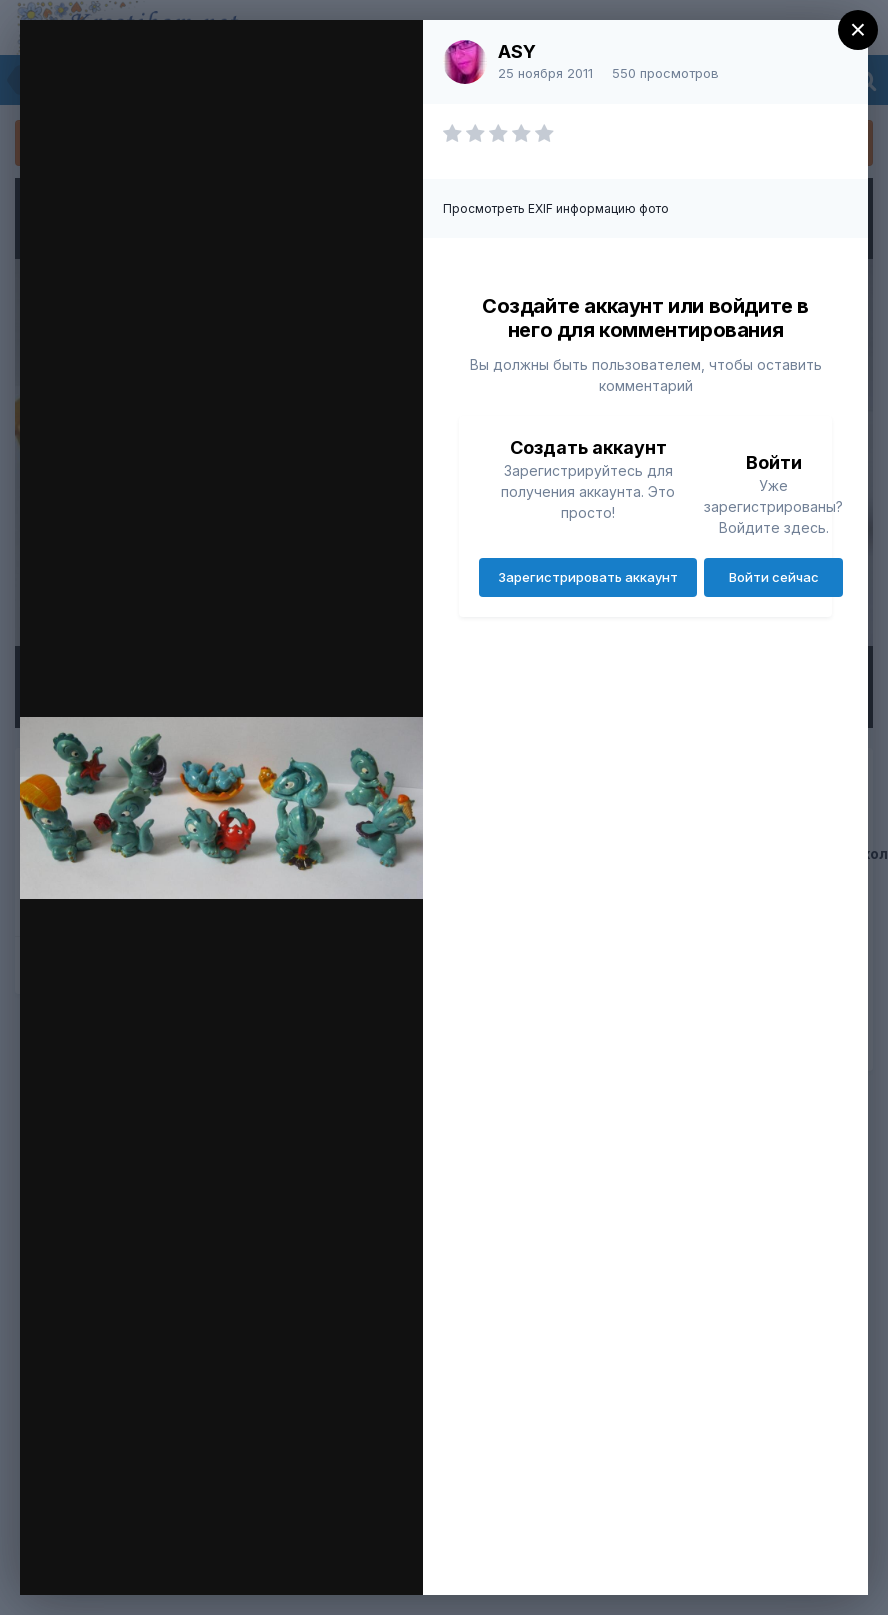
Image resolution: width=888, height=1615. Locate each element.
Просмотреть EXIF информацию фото (556, 208)
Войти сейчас (774, 577)
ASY (517, 51)
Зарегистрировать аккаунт (588, 577)
